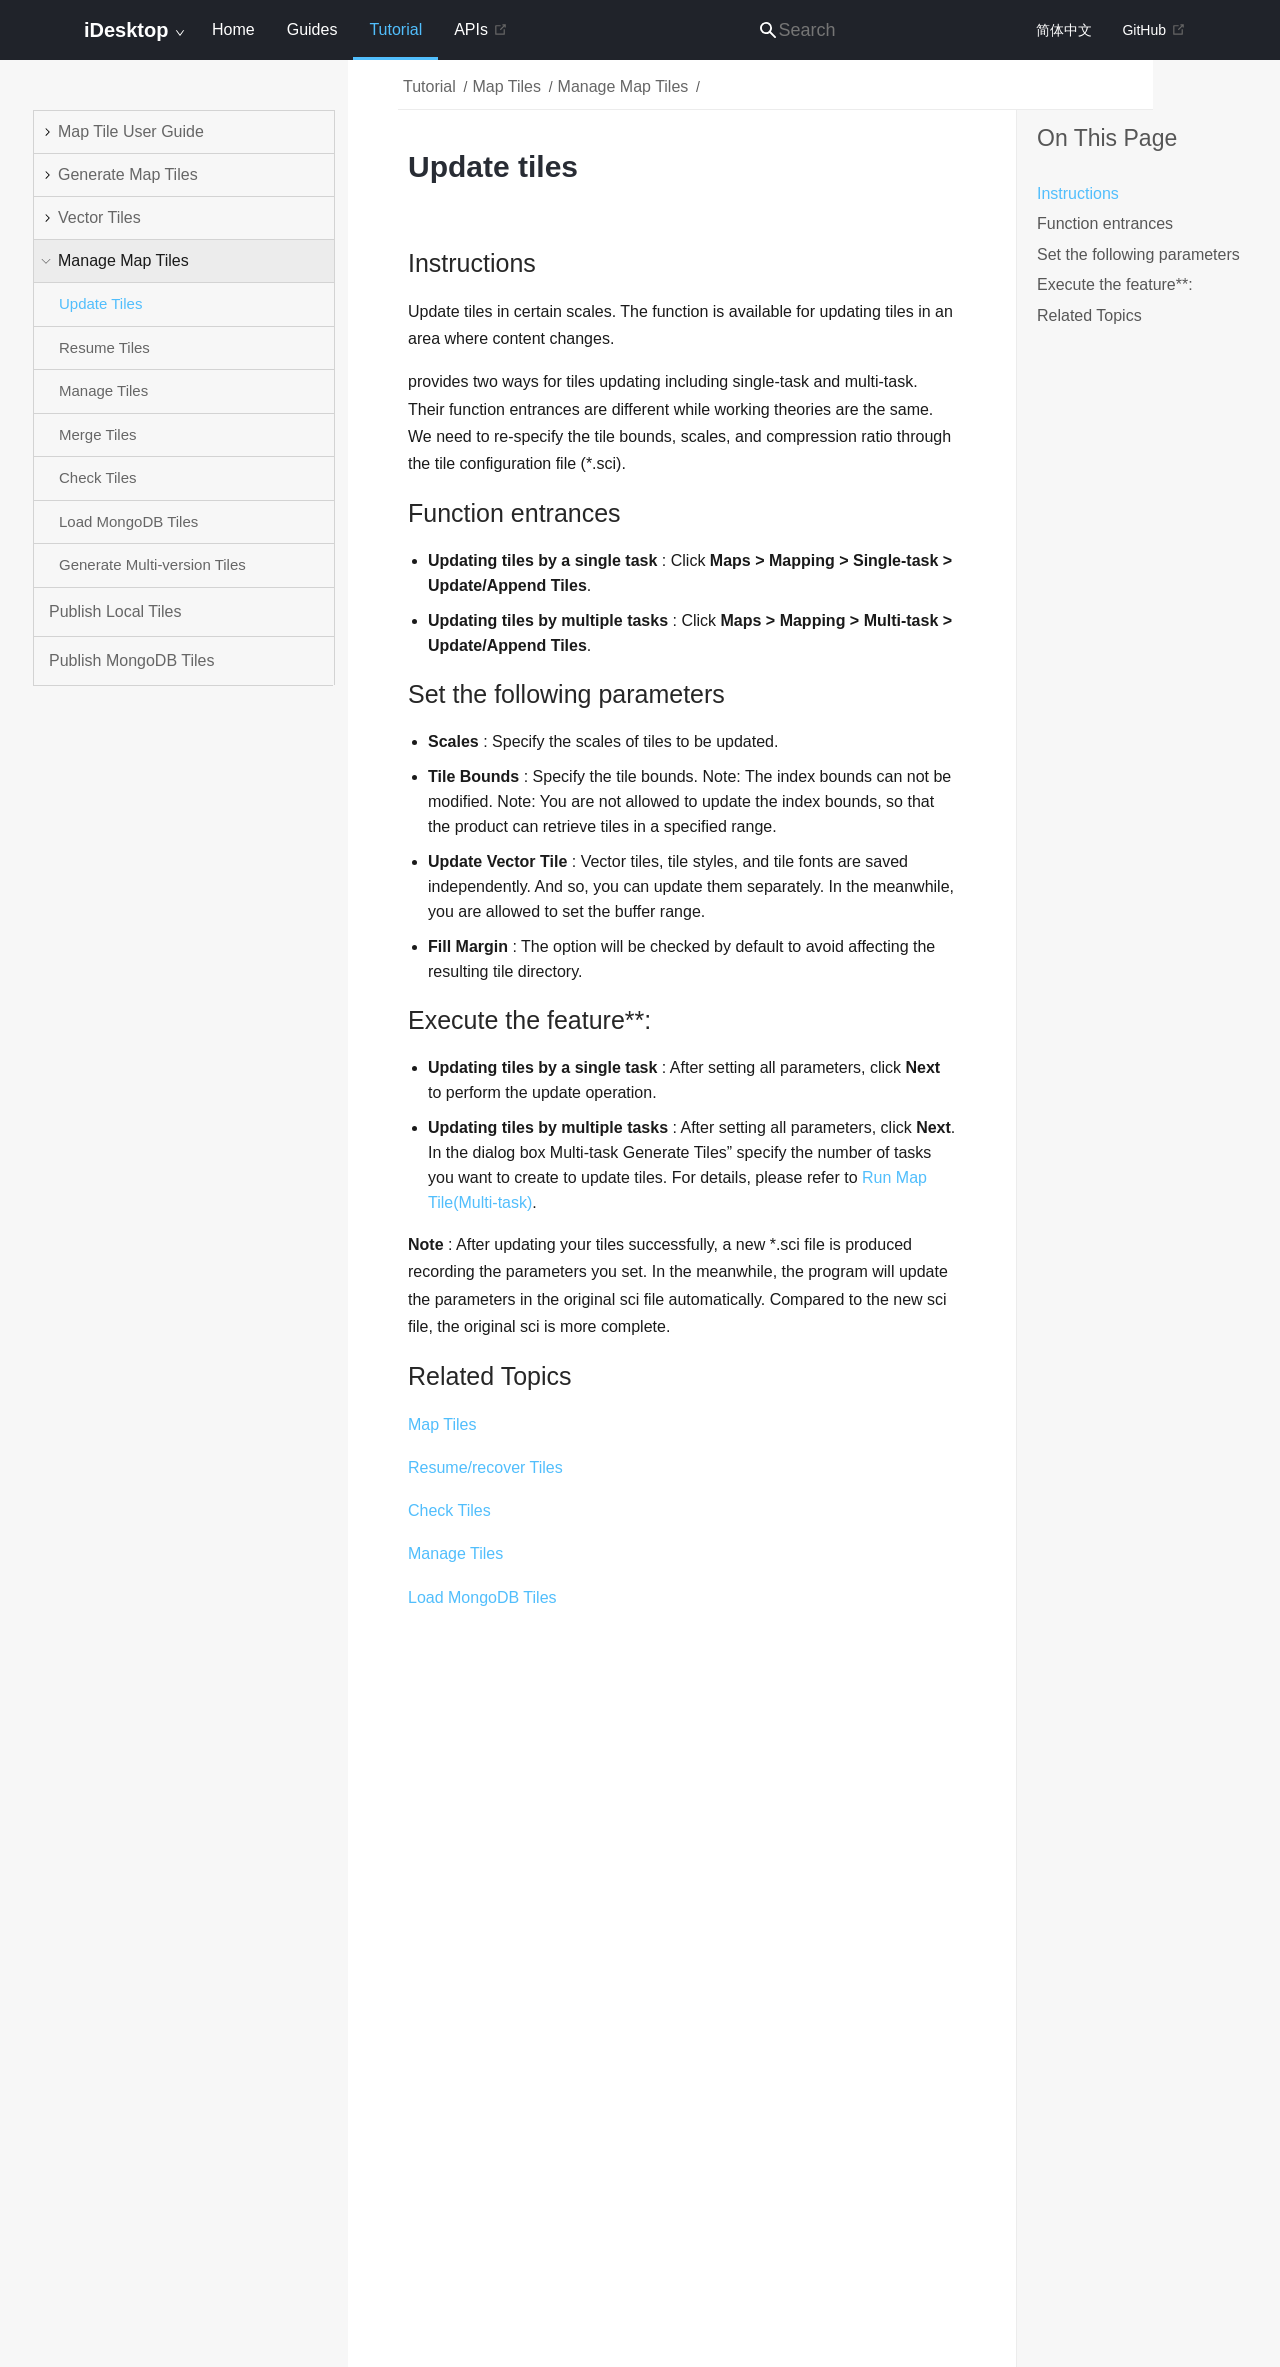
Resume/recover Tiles (485, 1467)
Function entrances (1105, 223)
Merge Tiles (98, 434)
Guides (312, 29)
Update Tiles (100, 303)
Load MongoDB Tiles (128, 521)
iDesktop (134, 30)
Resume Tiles (104, 347)
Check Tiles (98, 477)
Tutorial (395, 40)
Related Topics (1089, 315)
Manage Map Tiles (623, 86)
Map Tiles (506, 86)
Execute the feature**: (1115, 284)
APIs (481, 29)
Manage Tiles (103, 390)
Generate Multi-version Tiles (152, 564)
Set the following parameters (1138, 254)
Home (233, 29)
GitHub (1154, 30)
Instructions (1078, 193)
